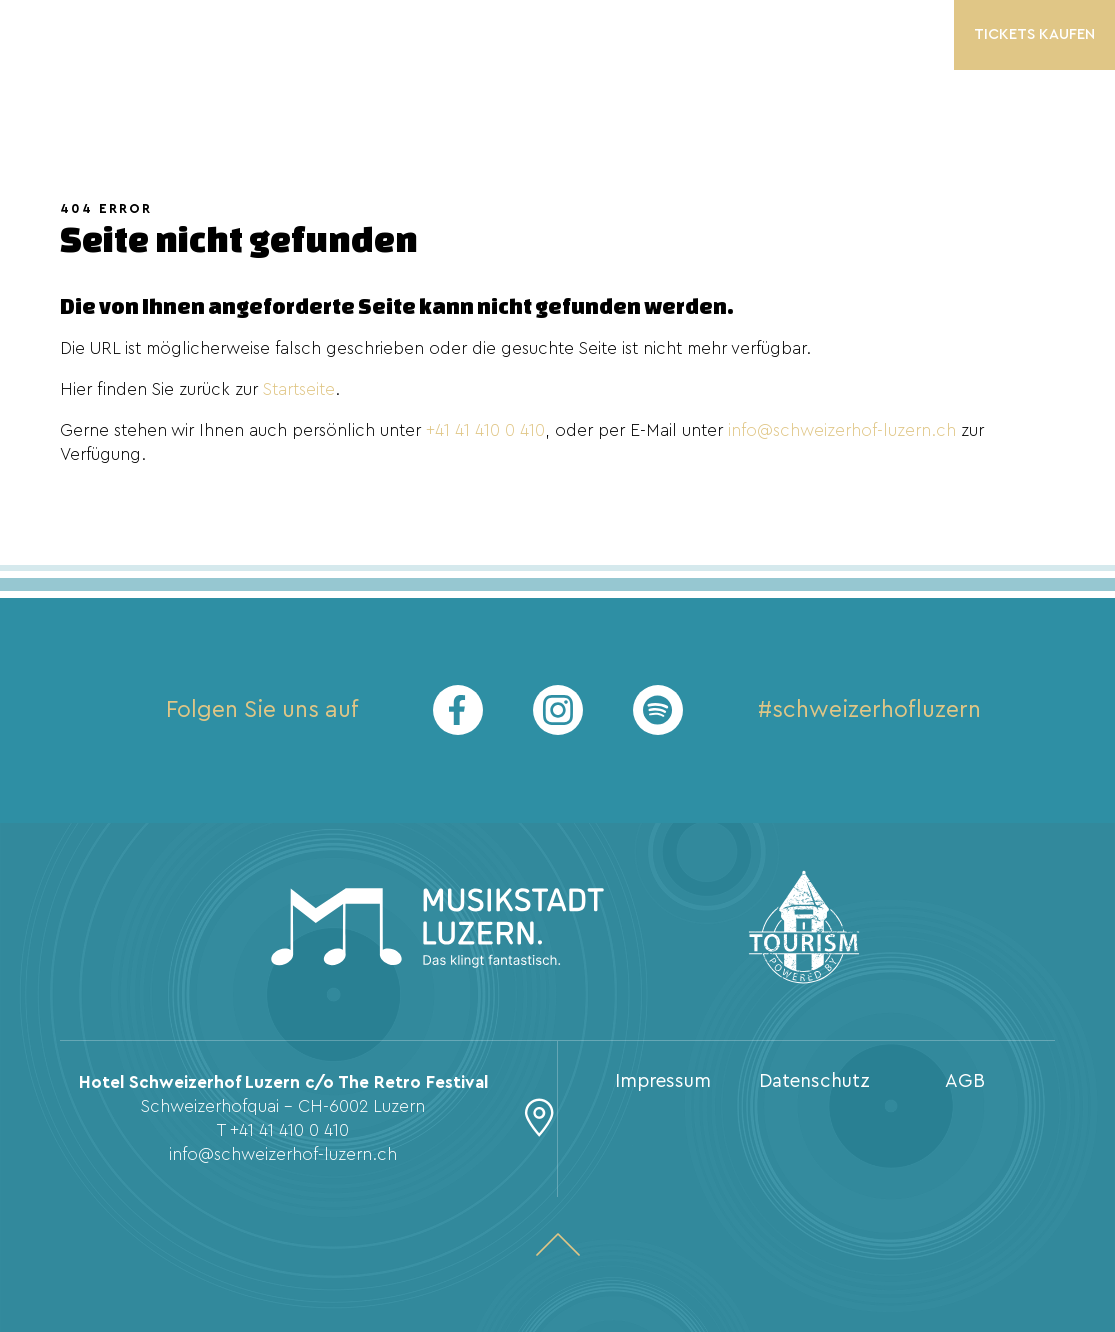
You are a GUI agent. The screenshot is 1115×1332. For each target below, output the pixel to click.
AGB (965, 1081)
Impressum (663, 1081)
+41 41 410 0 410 (485, 430)
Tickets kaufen (1034, 34)
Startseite (299, 389)
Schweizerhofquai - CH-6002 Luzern (283, 1106)
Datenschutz (814, 1081)
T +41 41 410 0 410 (283, 1130)
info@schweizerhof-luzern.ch (842, 430)
